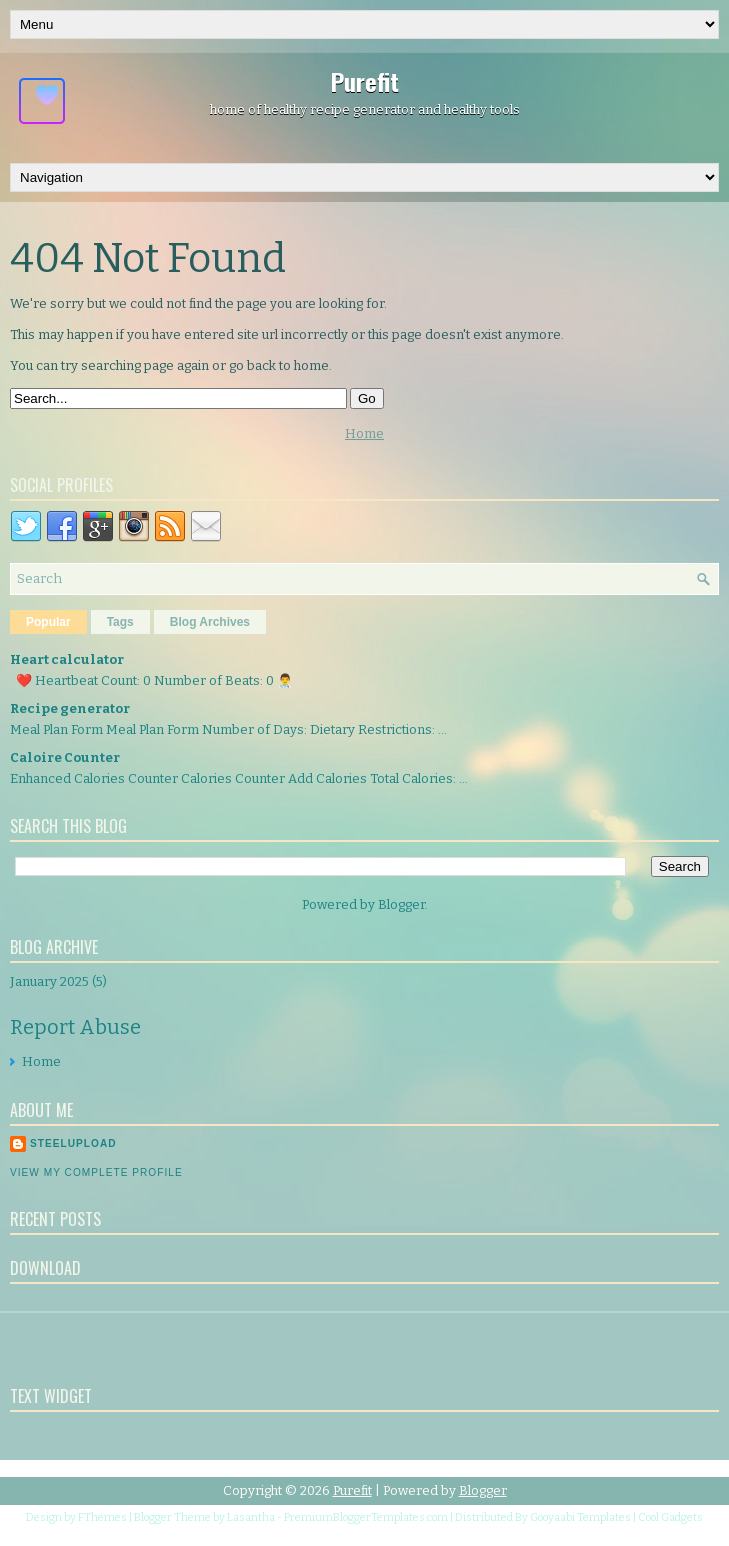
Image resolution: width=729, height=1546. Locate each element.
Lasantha (251, 1517)
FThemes (102, 1517)
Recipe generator (70, 708)
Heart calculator (67, 659)
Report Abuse (75, 1027)
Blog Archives (210, 622)
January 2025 (49, 981)
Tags (120, 622)
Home (364, 433)
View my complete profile (96, 1172)
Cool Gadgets (670, 1517)
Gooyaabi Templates (580, 1517)
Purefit (365, 81)
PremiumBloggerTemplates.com (366, 1517)
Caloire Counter (65, 757)
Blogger (401, 904)
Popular (48, 622)
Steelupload (73, 1143)
